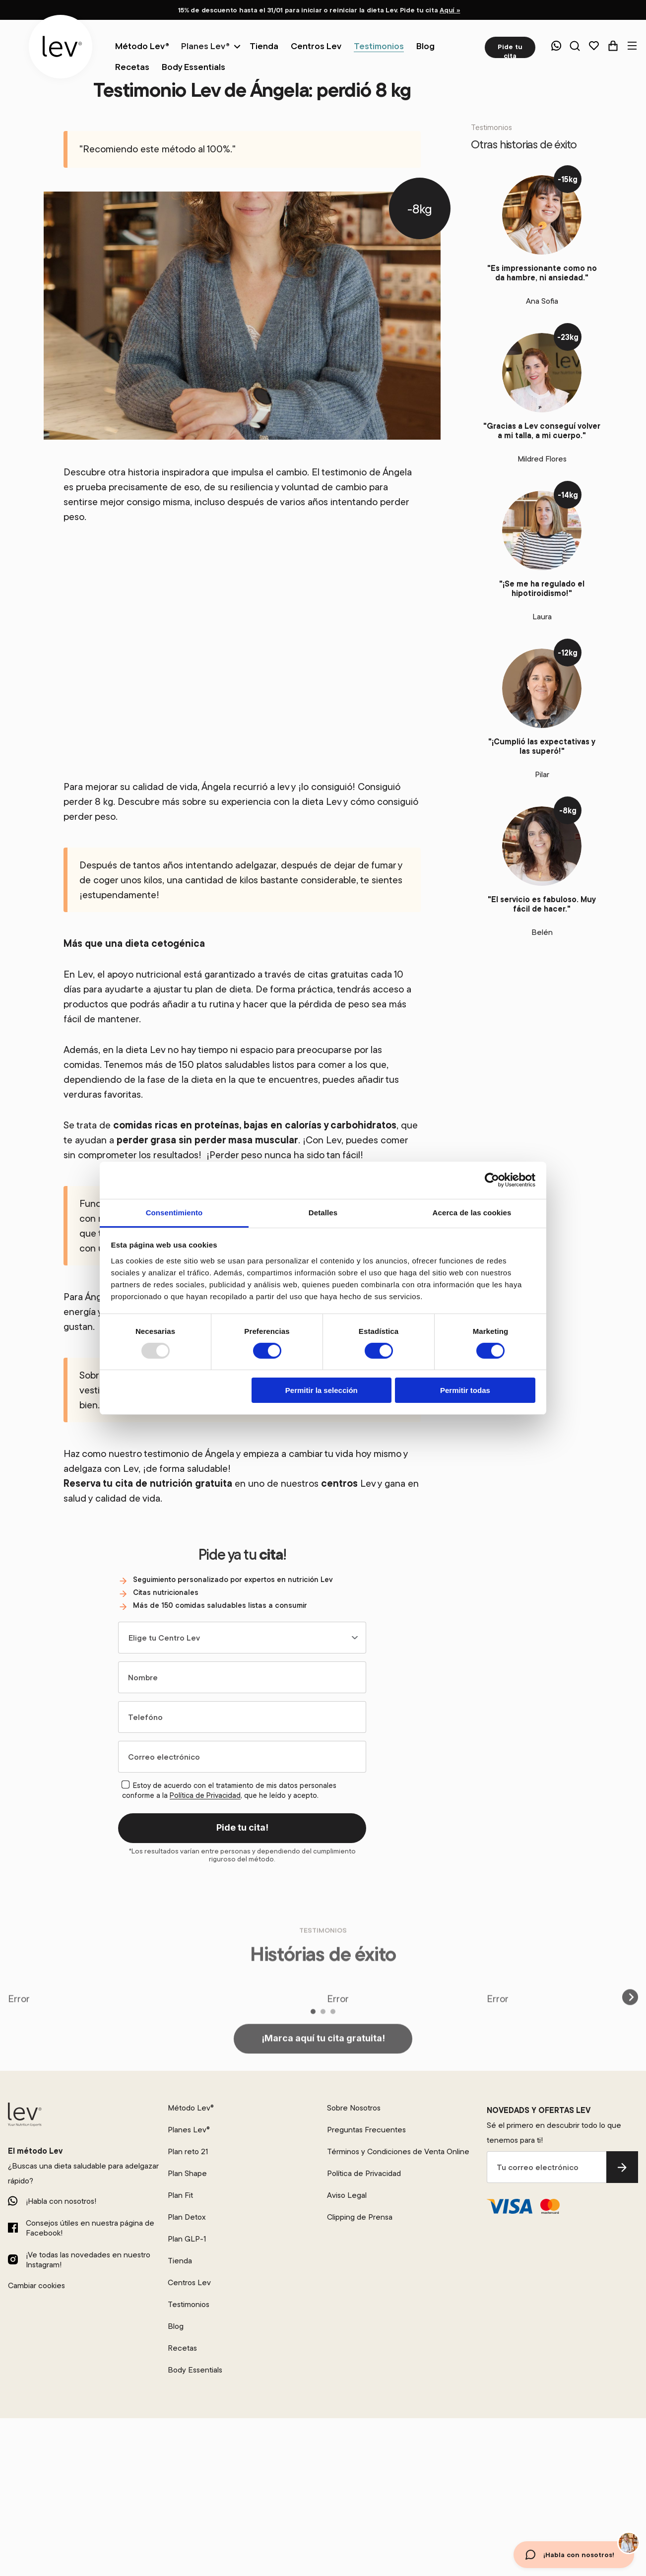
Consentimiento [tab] (174, 1212)
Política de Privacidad (205, 1795)
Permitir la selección (321, 1390)
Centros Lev (189, 2282)
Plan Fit (180, 2195)
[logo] (60, 46)
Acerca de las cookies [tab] (472, 1212)
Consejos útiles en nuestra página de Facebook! (90, 2228)
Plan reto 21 (188, 2151)
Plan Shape (187, 2173)
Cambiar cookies (36, 2285)
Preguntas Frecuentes (366, 2129)
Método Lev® (191, 2108)
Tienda (180, 2260)
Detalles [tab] (323, 1212)
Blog (176, 2326)
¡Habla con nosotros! (61, 2201)
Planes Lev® (205, 46)
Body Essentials (195, 2370)
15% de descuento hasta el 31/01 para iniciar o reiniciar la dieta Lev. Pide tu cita (319, 9)
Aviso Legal (347, 2195)
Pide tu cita (510, 50)
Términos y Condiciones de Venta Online (398, 2151)
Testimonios (188, 2304)
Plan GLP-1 (187, 2239)
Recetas (182, 2348)
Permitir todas (465, 1390)
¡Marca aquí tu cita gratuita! (323, 2075)
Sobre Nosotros (354, 2108)
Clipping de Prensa (359, 2217)
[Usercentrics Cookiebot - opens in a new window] (492, 1180)
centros (339, 1483)
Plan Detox (187, 2217)
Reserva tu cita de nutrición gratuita (148, 1483)
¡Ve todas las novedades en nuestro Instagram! (88, 2259)
